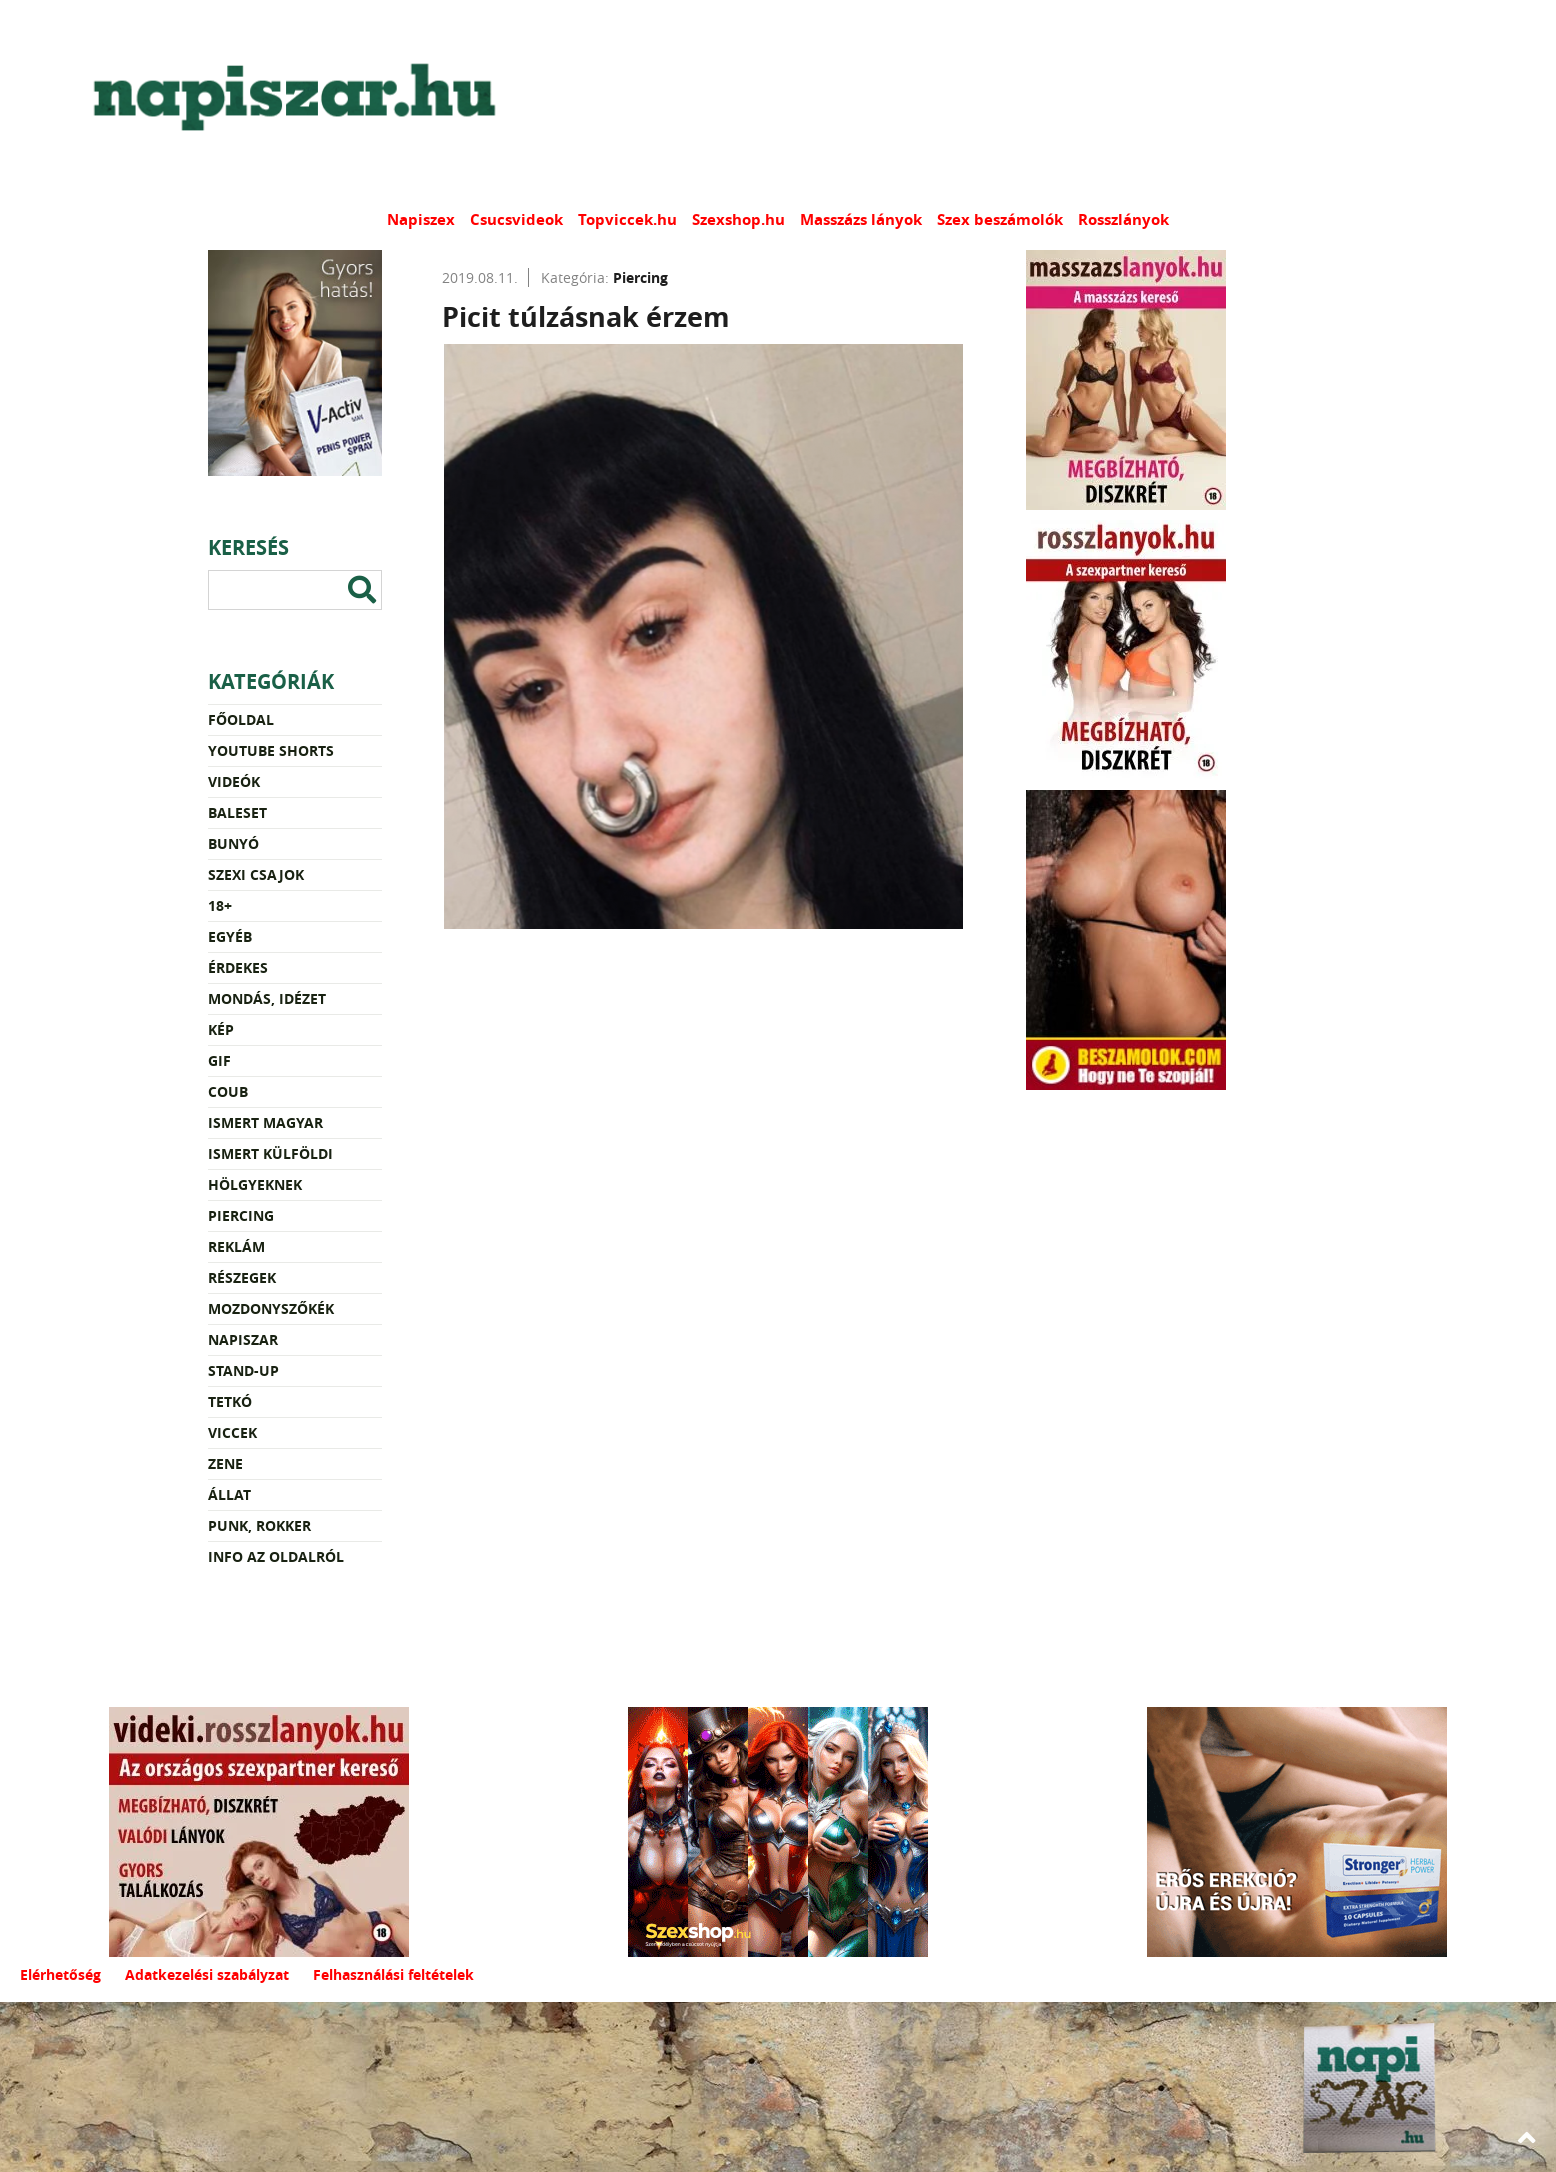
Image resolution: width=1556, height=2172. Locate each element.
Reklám (236, 1246)
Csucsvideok (516, 219)
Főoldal (241, 719)
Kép (221, 1029)
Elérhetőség (60, 1974)
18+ (220, 905)
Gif (219, 1060)
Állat (229, 1494)
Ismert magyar (265, 1122)
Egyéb (230, 936)
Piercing (241, 1215)
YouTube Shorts (271, 750)
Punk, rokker (259, 1525)
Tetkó (230, 1401)
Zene (225, 1463)
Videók (234, 781)
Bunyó (233, 843)
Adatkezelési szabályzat (207, 1974)
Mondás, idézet (267, 998)
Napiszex (421, 219)
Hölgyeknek (255, 1184)
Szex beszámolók (1000, 219)
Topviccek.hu (627, 219)
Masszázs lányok (861, 219)
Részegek (242, 1277)
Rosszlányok (1123, 219)
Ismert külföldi (270, 1153)
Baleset (237, 812)
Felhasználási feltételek (393, 1974)
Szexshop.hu (738, 219)
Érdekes (238, 967)
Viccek (232, 1432)
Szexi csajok (256, 874)
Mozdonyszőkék (271, 1308)
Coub (228, 1091)
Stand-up (243, 1370)
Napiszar (243, 1339)
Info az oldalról (276, 1556)
